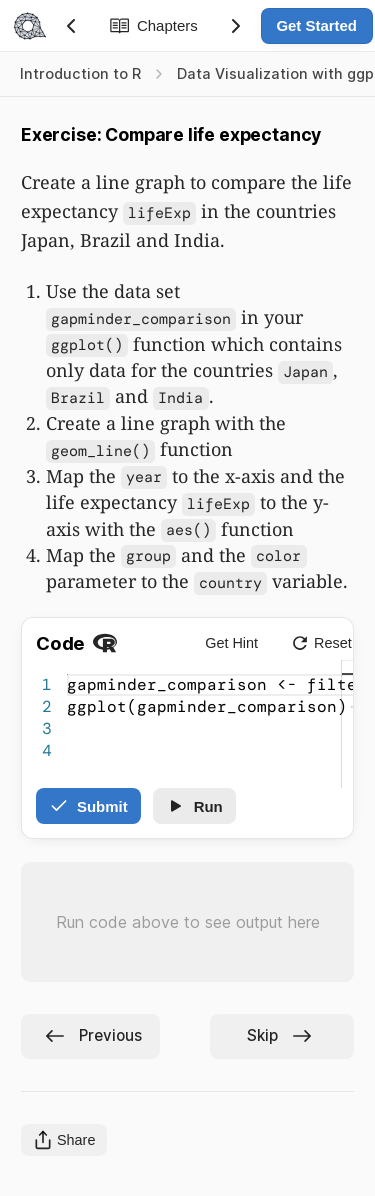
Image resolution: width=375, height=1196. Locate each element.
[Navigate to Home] (27, 26)
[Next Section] (236, 26)
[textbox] (67, 674)
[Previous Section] (71, 26)
